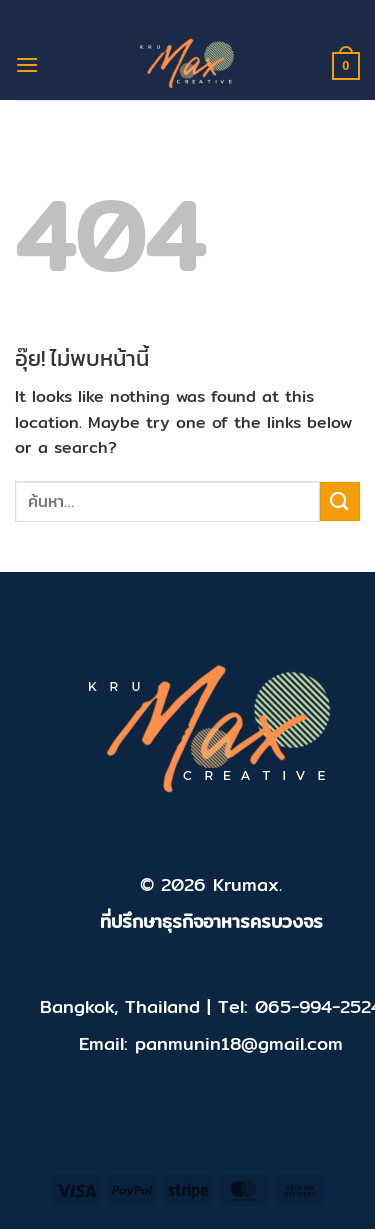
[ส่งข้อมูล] (340, 501)
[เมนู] (27, 64)
